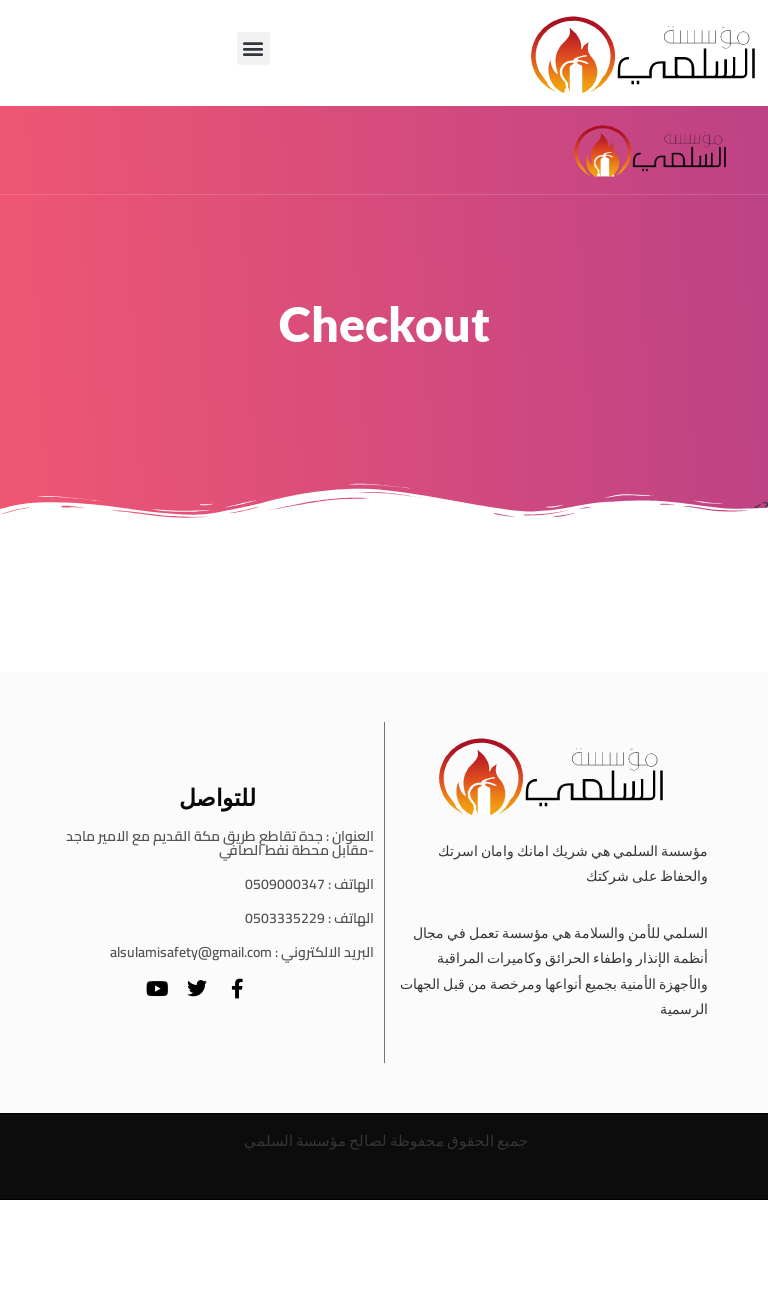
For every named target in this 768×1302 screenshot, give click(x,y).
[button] (253, 48)
